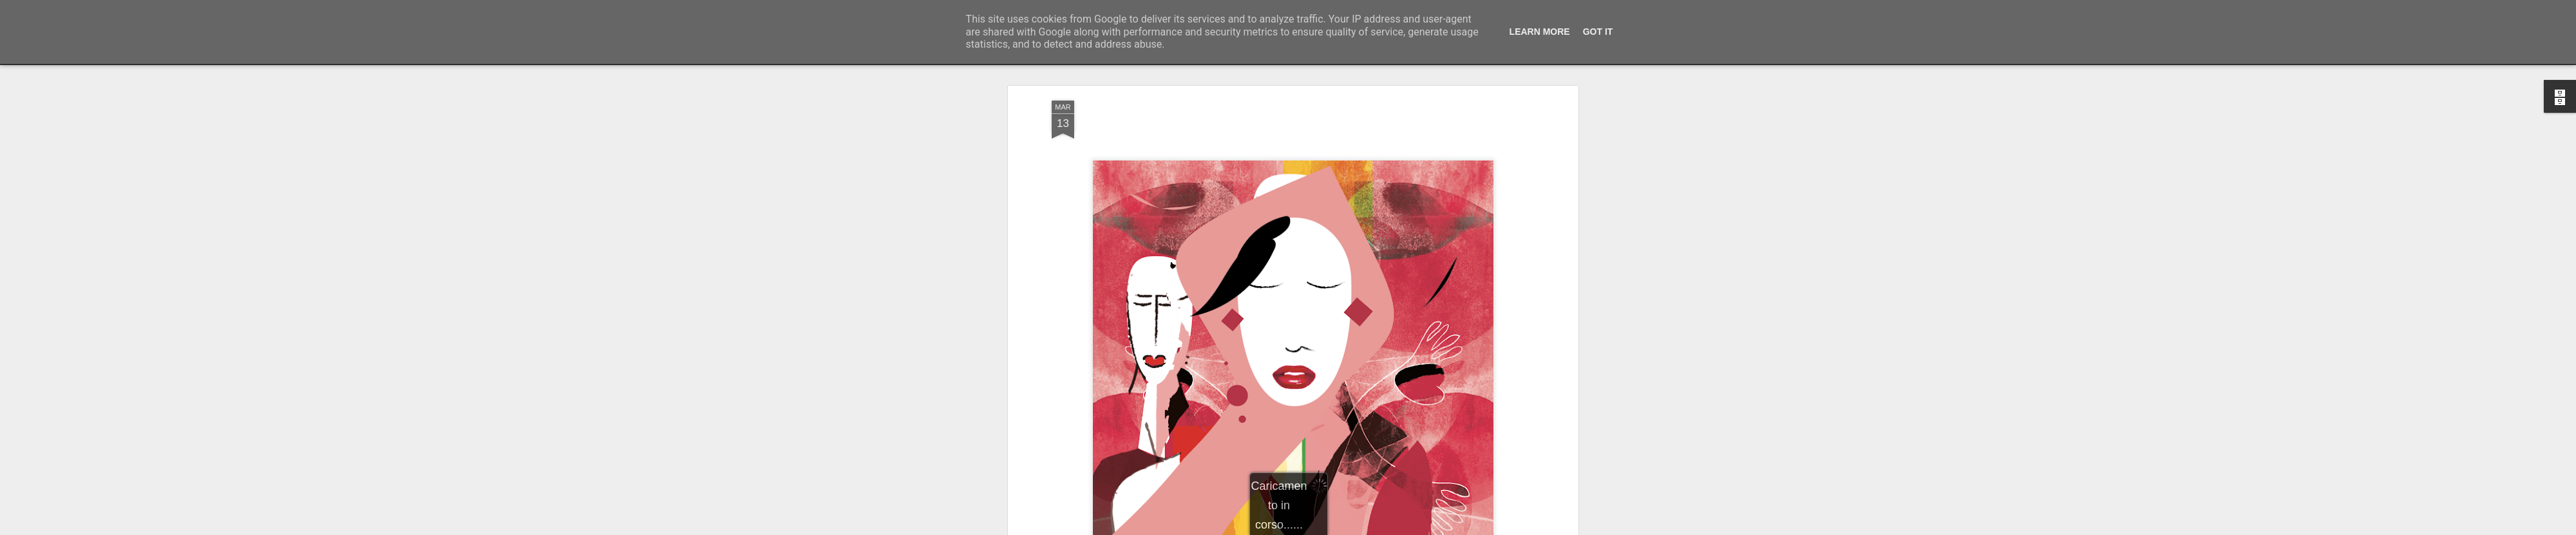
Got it (1598, 31)
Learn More (1540, 31)
